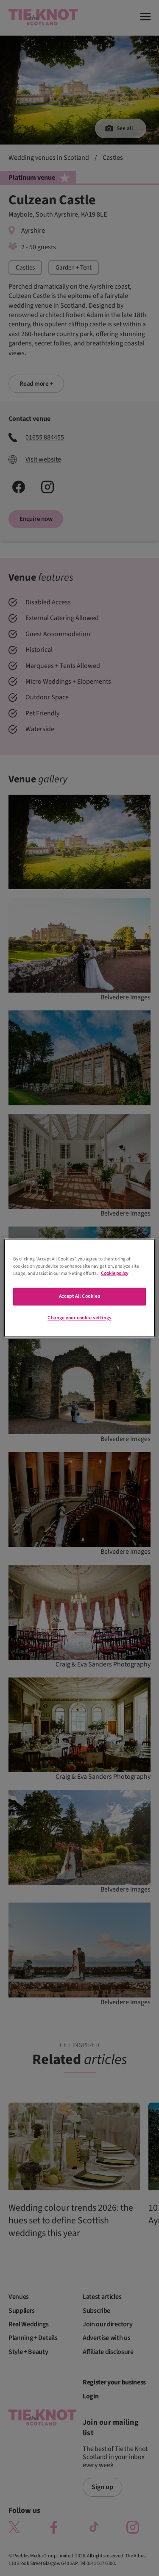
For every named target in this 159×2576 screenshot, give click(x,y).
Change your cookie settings (79, 1318)
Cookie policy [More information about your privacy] (114, 1273)
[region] (79, 1287)
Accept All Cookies (79, 1296)
